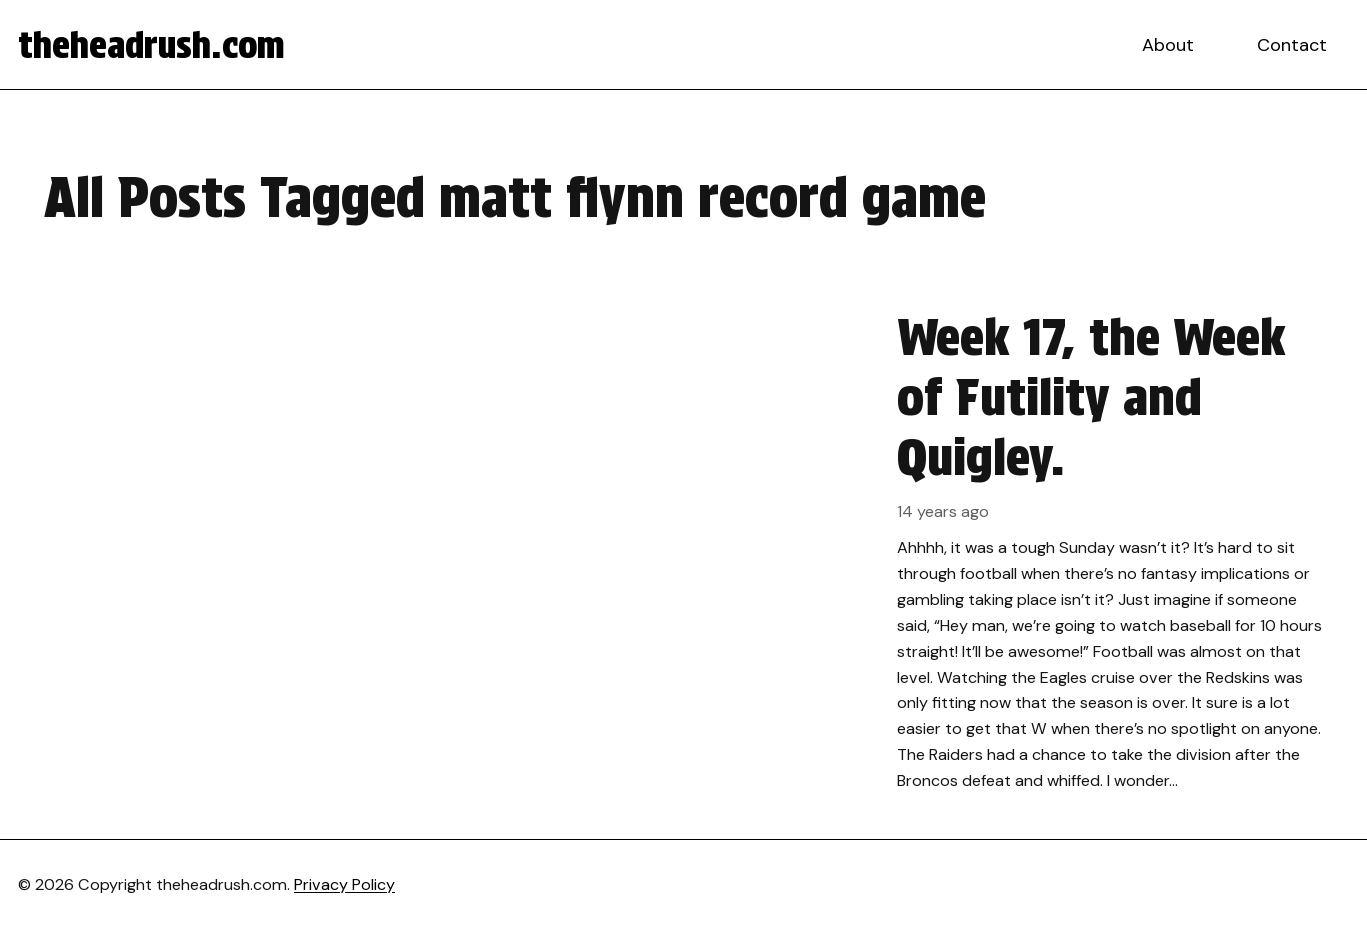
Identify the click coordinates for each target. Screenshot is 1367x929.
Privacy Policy (344, 884)
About (1168, 45)
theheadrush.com (151, 45)
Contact (1292, 45)
